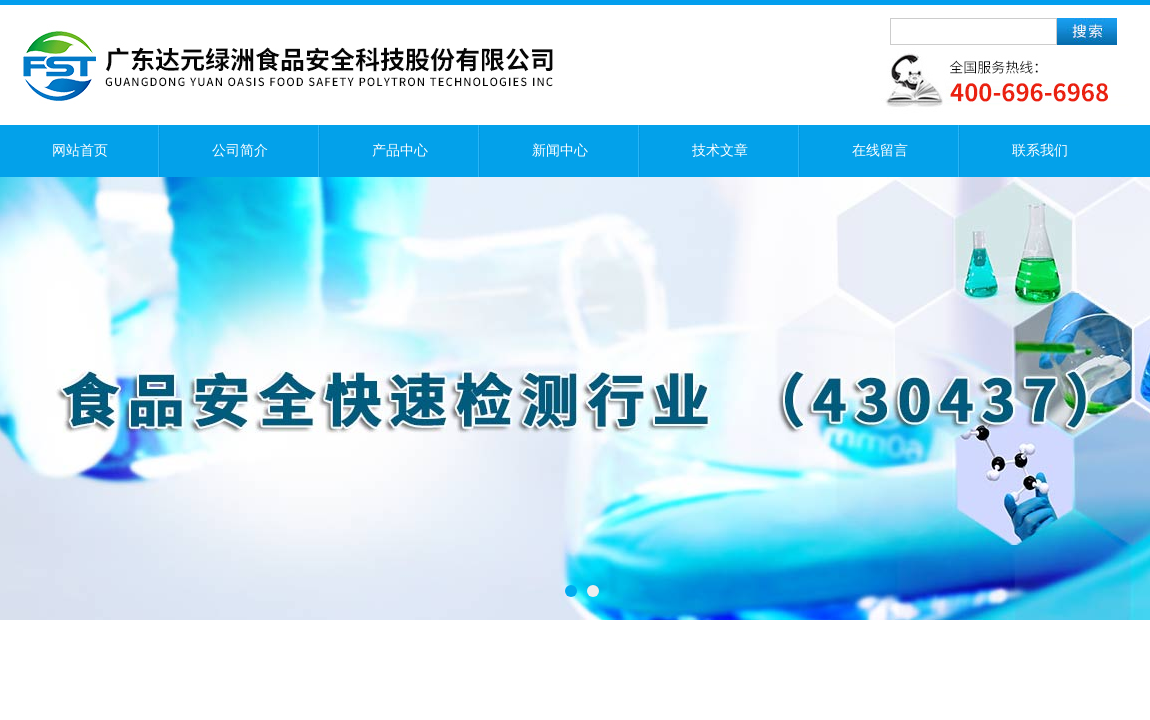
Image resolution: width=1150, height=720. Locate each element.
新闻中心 (560, 150)
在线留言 (880, 150)
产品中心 (400, 150)
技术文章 (720, 150)
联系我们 (1040, 150)
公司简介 (240, 150)
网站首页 (80, 150)
